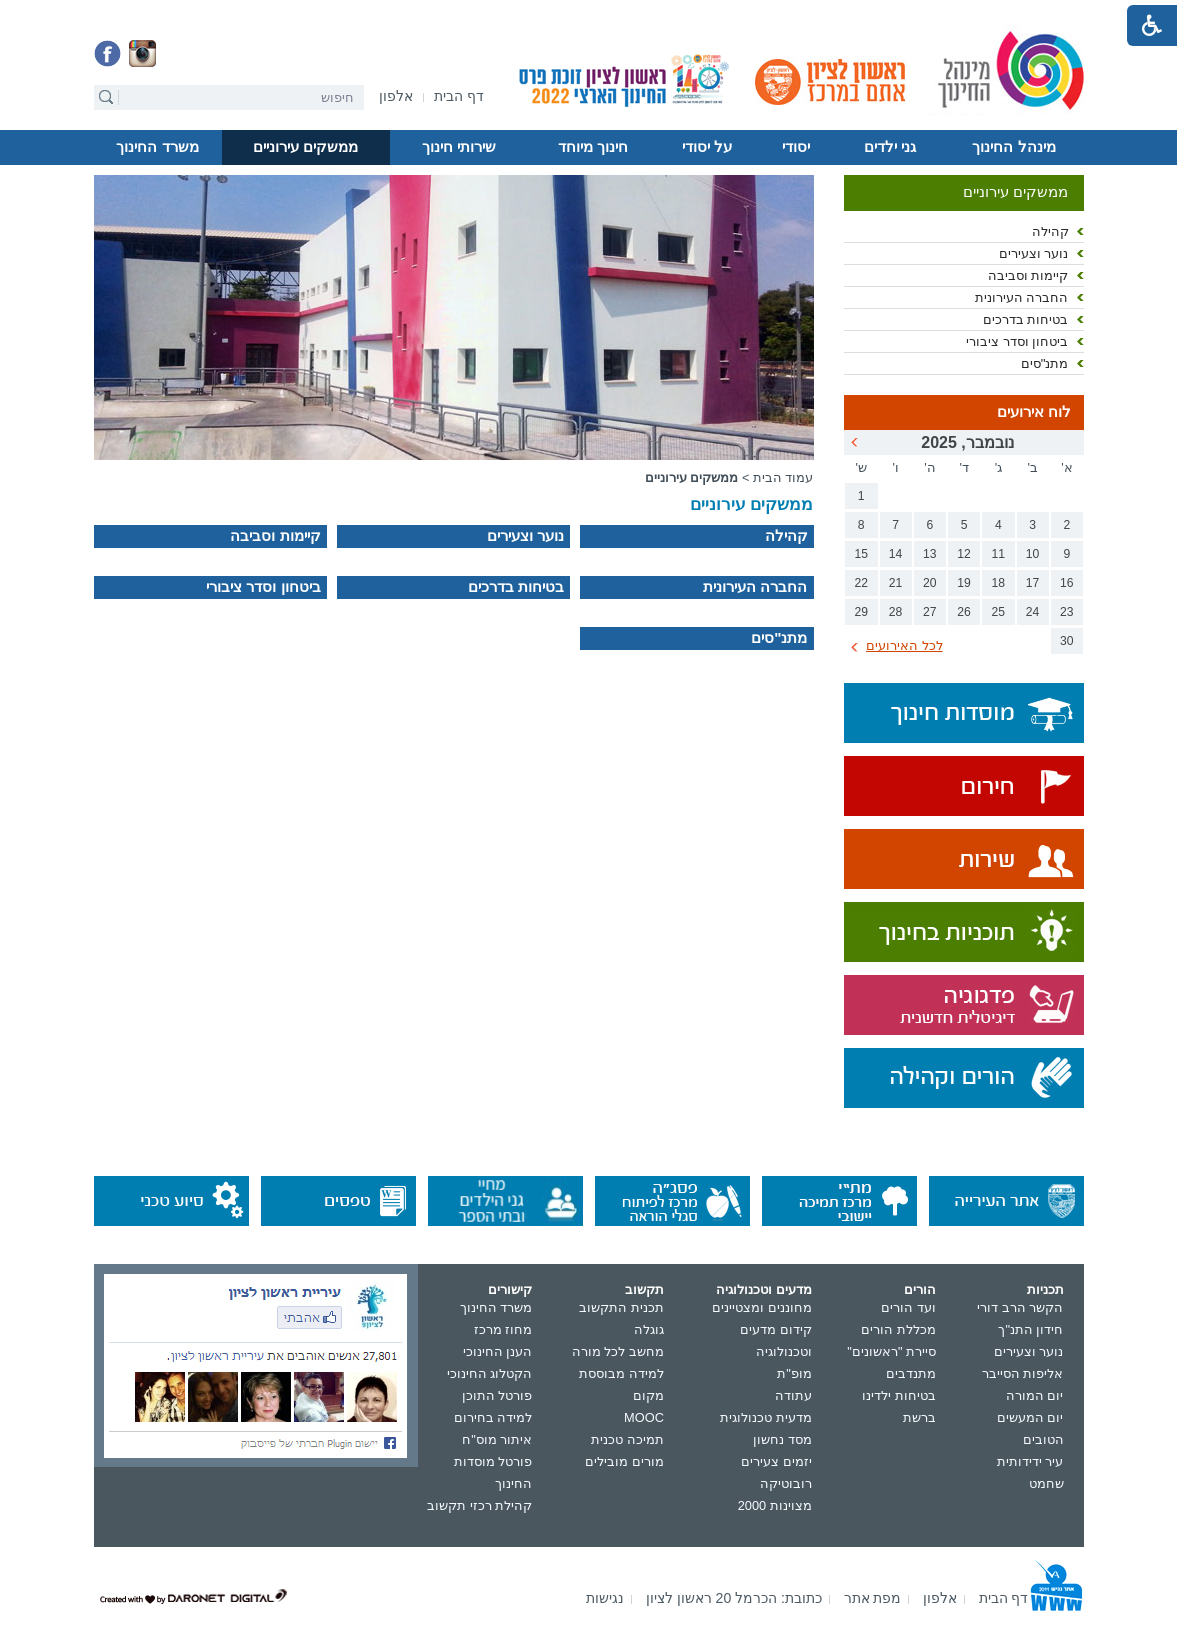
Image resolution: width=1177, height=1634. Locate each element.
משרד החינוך (157, 147)
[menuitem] (396, 96)
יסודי (796, 147)
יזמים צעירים (776, 1461)
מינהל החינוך (1013, 147)
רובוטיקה (786, 1483)
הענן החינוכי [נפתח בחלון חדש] (498, 1351)
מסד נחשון (782, 1439)
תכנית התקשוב (621, 1307)
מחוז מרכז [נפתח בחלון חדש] (503, 1329)
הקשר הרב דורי (1020, 1307)
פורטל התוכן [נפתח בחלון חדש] (497, 1395)
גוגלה (649, 1329)
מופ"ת (794, 1373)
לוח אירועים (1034, 412)
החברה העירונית (1022, 297)
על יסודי (707, 147)
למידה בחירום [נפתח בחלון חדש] (493, 1417)
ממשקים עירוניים (305, 147)
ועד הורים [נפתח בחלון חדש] (908, 1307)
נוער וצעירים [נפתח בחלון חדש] (1034, 253)
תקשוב (644, 1289)
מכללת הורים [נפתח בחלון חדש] (898, 1329)
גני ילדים (890, 147)
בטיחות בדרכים (1026, 319)
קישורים (510, 1289)
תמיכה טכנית (627, 1439)
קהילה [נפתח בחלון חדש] (1050, 231)
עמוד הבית (783, 477)
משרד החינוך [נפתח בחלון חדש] (496, 1307)
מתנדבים (911, 1373)
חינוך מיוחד (593, 147)
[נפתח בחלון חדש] (396, 97)
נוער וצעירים (1029, 1351)
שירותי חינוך (459, 147)
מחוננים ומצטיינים (762, 1307)
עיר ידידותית (1030, 1461)
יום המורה (1035, 1395)
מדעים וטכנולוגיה (764, 1289)
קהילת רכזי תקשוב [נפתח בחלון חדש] (479, 1505)
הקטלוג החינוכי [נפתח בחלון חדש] (490, 1373)
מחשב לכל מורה (618, 1351)
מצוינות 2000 (775, 1505)
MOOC (644, 1417)
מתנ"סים (1045, 363)
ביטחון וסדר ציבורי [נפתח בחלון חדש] (1017, 341)
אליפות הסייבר (1023, 1373)
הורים (920, 1289)
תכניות (1045, 1289)
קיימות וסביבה (1028, 275)
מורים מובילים (624, 1461)
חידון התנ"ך (1030, 1329)
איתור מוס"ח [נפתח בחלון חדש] (497, 1439)
